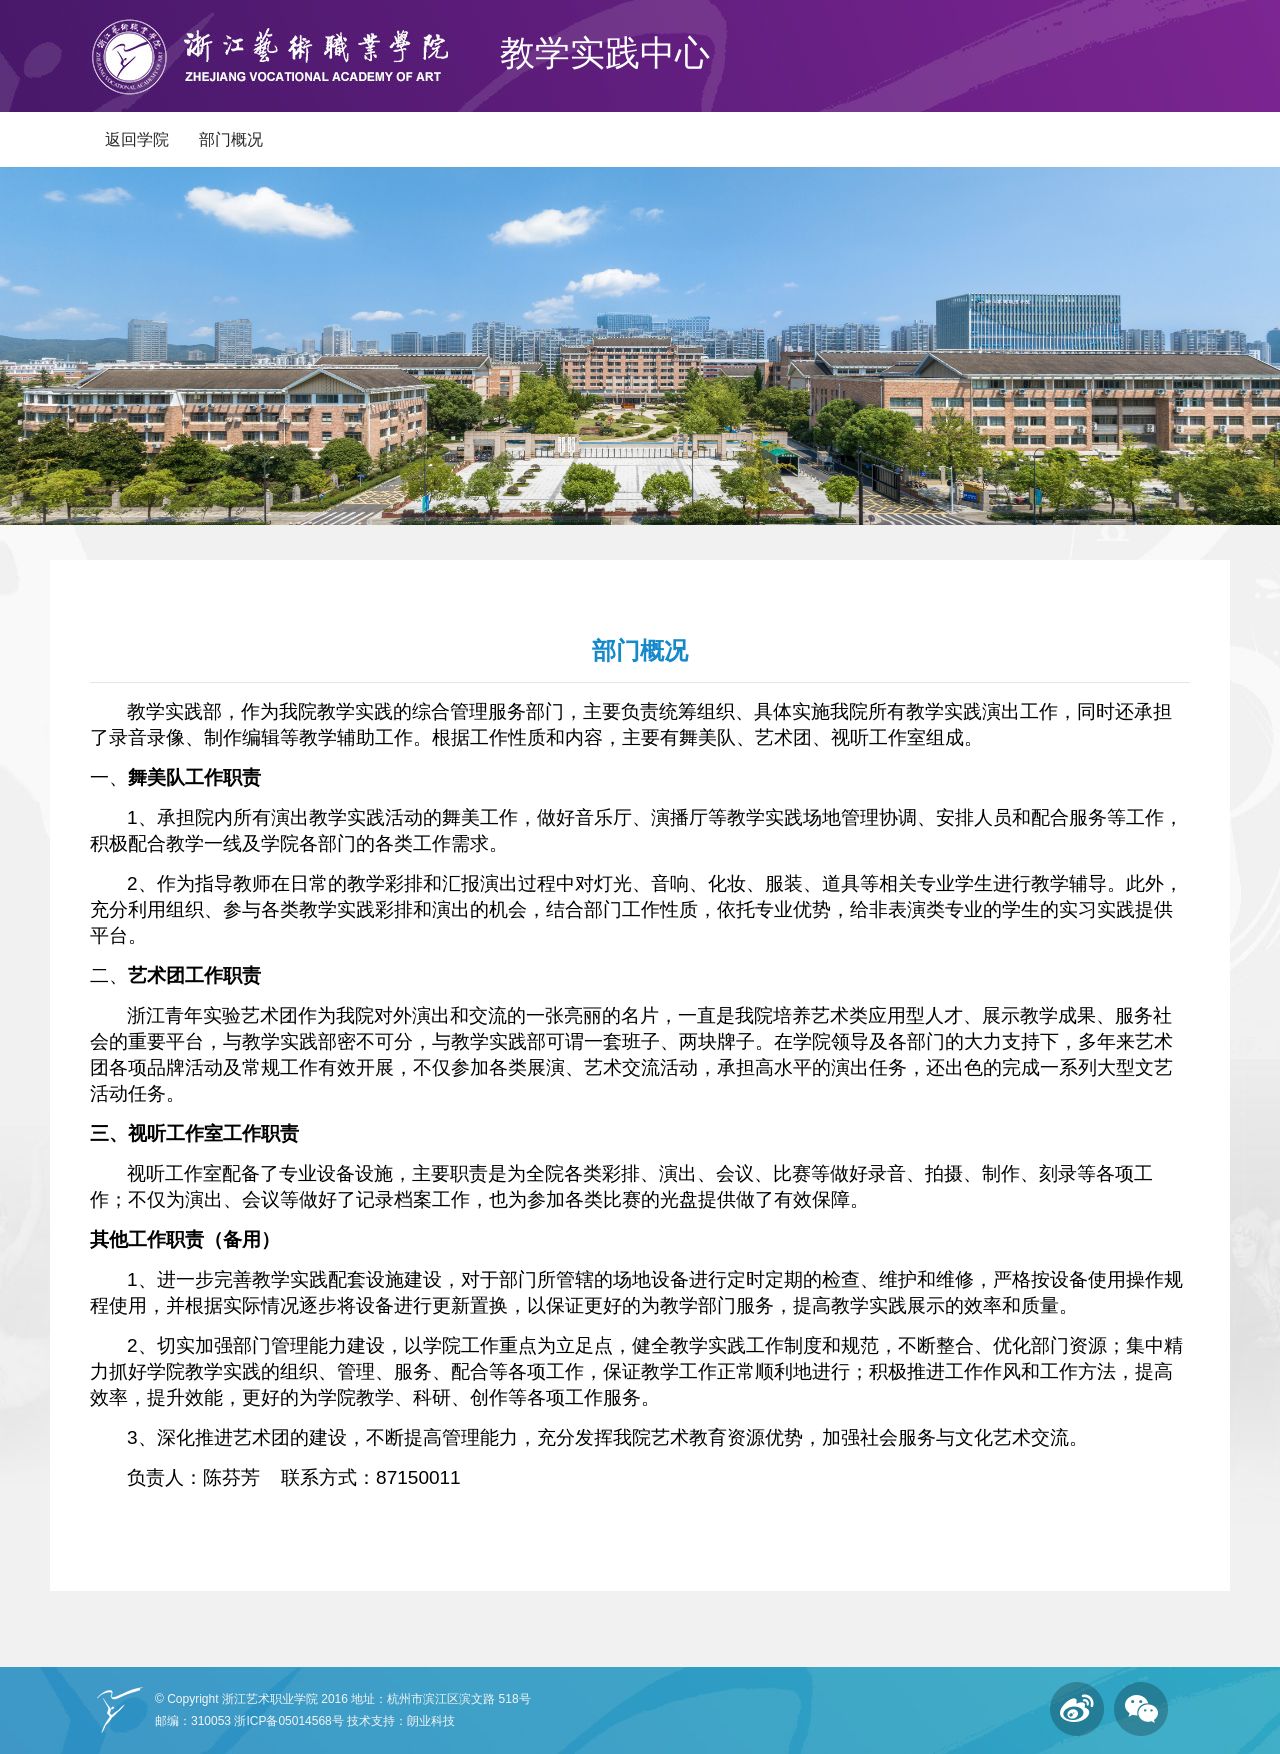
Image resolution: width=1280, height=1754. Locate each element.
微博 (1077, 1709)
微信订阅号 (1141, 1709)
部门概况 (231, 139)
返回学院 (137, 139)
